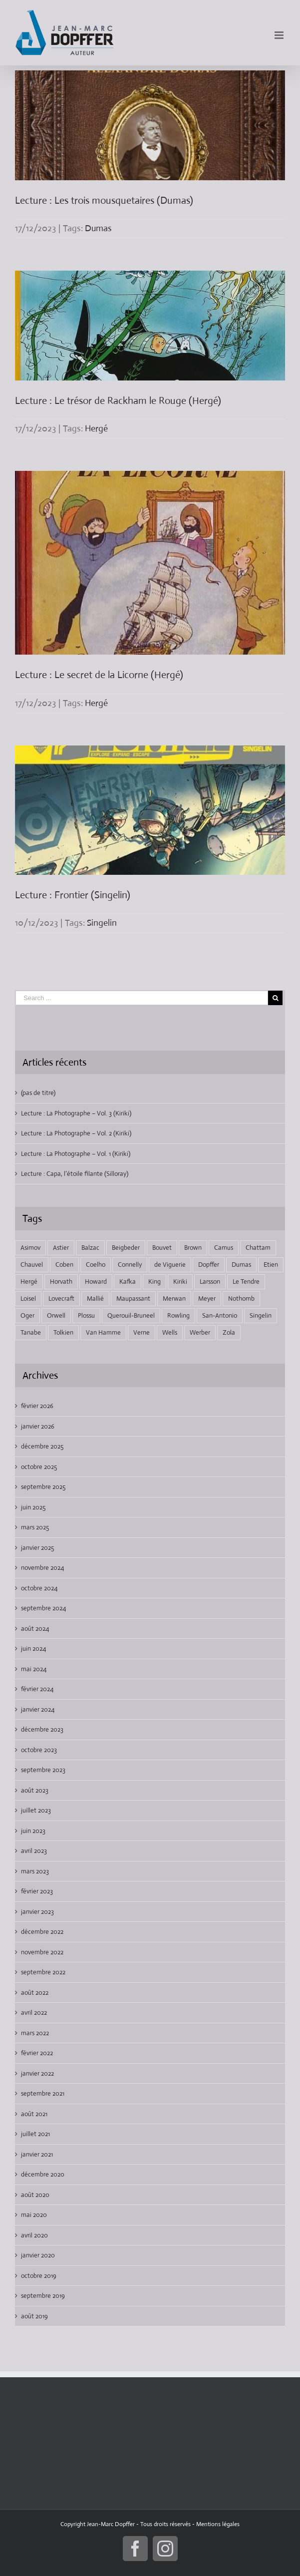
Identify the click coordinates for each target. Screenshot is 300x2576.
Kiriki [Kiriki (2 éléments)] (180, 1281)
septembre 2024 (43, 1608)
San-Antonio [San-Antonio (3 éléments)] (219, 1315)
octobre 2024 (39, 1588)
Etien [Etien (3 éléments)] (271, 1264)
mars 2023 (35, 1871)
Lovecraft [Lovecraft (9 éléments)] (61, 1298)
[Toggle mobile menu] (280, 35)
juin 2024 (33, 1648)
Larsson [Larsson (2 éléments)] (210, 1281)
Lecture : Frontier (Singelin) (72, 895)
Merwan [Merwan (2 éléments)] (174, 1298)
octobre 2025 (39, 1467)
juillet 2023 (36, 1810)
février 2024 (37, 1689)
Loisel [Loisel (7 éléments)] (28, 1298)
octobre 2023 (39, 1750)
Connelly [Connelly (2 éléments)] (130, 1264)
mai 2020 (34, 2214)
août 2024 (35, 1628)
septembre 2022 (43, 1972)
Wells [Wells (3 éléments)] (169, 1332)
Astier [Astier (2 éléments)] (61, 1247)
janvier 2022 (37, 2073)
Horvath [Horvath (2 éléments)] (61, 1281)
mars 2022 (35, 2033)
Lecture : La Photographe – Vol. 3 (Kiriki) (76, 1113)
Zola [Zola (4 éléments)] (229, 1332)
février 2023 (37, 1891)
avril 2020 (34, 2235)
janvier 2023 (37, 1911)
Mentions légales (218, 2524)
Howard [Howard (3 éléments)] (96, 1281)
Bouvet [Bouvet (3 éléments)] (162, 1247)
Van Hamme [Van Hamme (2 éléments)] (103, 1332)
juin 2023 (33, 1831)
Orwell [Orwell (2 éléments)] (56, 1315)
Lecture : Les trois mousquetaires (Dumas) (104, 200)
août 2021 (34, 2114)
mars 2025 (35, 1527)
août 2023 (34, 1790)
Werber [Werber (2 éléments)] (200, 1332)
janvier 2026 (37, 1426)
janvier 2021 (37, 2154)
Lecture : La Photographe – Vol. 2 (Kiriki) (76, 1133)
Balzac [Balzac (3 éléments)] (90, 1247)
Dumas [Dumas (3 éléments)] (241, 1264)
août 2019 (34, 2316)
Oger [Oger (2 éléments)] (27, 1315)
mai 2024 (33, 1669)
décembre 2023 (42, 1729)
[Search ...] (141, 998)
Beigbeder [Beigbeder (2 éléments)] (126, 1247)
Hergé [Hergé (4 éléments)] (28, 1281)
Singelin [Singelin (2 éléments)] (261, 1315)
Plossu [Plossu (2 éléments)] (86, 1315)
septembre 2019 (43, 2295)
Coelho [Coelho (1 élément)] (95, 1264)
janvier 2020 (38, 2255)
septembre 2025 (43, 1486)
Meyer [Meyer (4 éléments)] (207, 1298)
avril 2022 (34, 2012)
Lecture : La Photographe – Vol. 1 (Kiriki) (75, 1153)
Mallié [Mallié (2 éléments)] (95, 1298)
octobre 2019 (38, 2275)
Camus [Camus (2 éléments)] (223, 1247)
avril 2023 (34, 1850)
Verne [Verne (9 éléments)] (141, 1332)
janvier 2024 (37, 1709)
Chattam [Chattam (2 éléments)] (258, 1247)
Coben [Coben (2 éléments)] (64, 1264)
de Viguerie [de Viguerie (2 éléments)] (170, 1264)
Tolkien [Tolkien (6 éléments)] (63, 1332)
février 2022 (37, 2053)
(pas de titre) (38, 1093)
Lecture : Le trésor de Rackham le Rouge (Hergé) (118, 400)
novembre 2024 (42, 1567)
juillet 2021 (35, 2134)
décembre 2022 (42, 1931)
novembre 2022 (42, 1952)
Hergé (96, 428)
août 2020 (35, 2195)
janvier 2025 (37, 1547)
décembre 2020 (42, 2174)
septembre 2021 (42, 2093)
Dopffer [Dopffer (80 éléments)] (208, 1264)
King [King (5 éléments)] (154, 1281)
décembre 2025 (42, 1446)
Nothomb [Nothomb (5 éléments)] (241, 1298)
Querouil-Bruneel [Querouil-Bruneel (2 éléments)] (131, 1315)
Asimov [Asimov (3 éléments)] (30, 1247)
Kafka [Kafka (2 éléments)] (127, 1281)
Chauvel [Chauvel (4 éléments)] (31, 1264)
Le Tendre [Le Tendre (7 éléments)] (246, 1281)
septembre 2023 (43, 1770)
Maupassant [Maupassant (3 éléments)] (133, 1298)
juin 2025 (33, 1507)
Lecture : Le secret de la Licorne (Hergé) (99, 675)
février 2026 (37, 1406)
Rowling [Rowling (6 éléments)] (178, 1315)
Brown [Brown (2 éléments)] (193, 1247)
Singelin (102, 922)
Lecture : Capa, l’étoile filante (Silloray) (74, 1173)
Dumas (98, 228)
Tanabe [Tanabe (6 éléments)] (30, 1332)
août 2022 (34, 1992)
